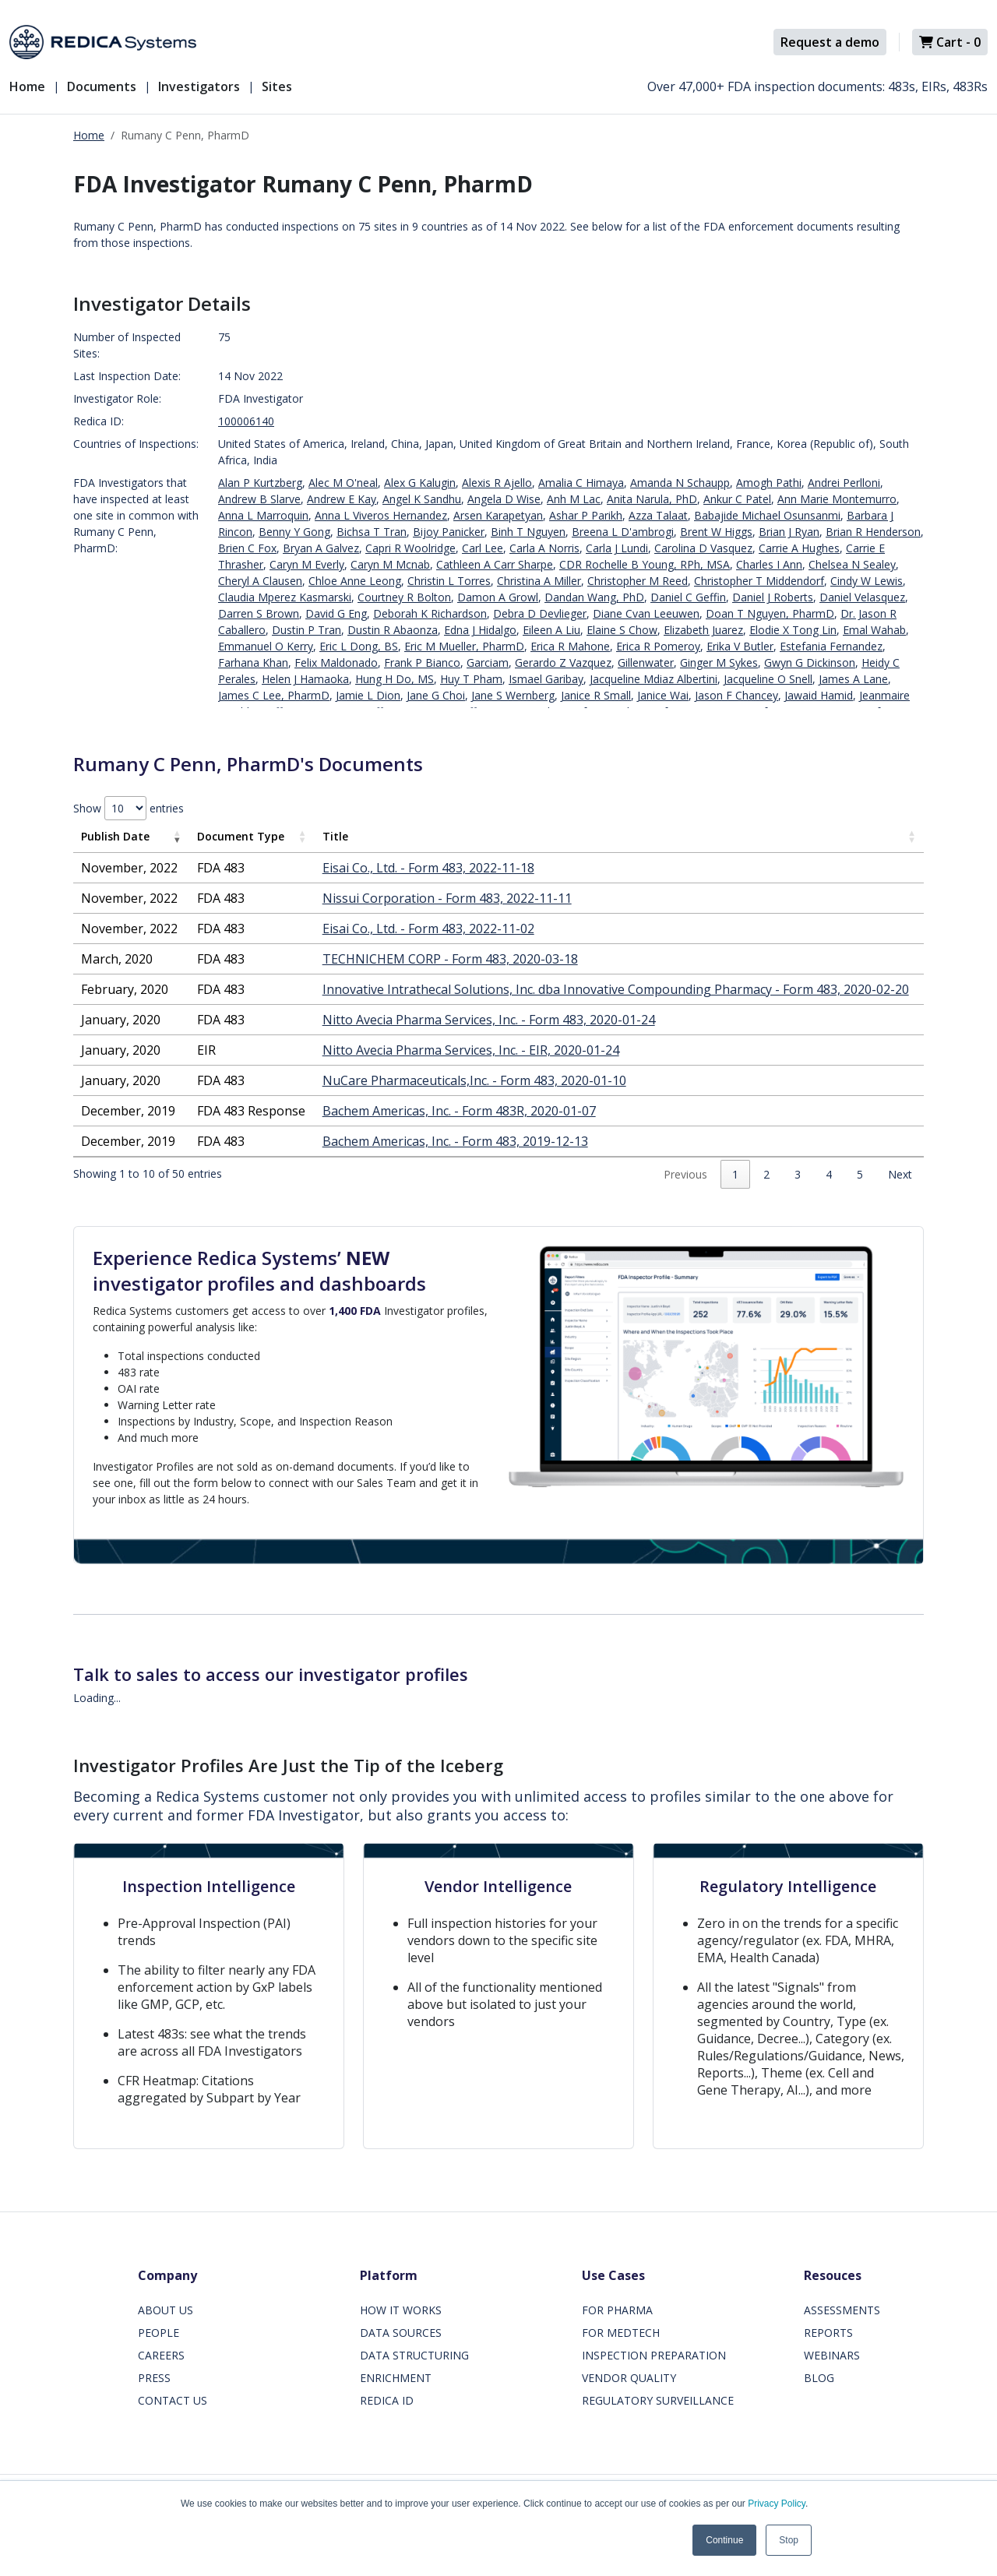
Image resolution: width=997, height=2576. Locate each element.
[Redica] (102, 42)
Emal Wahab (874, 629)
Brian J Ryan (789, 531)
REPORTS (828, 2332)
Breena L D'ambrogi (623, 531)
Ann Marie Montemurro (837, 499)
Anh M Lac (574, 499)
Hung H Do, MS (394, 678)
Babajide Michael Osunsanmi (767, 515)
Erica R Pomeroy (658, 646)
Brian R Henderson (873, 531)
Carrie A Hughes (799, 548)
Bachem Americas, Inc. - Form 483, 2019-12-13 (455, 1141)
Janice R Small (596, 695)
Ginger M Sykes (719, 662)
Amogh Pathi (768, 482)
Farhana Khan (253, 662)
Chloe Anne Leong (354, 580)
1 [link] (735, 1174)
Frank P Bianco (422, 662)
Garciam (488, 662)
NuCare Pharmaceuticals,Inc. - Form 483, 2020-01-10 (474, 1080)
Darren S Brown (258, 613)
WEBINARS (832, 2355)
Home (27, 86)
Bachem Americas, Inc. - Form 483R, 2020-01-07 (459, 1110)
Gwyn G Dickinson (809, 662)
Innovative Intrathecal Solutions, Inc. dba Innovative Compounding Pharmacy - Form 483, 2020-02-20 (615, 989)
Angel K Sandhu (421, 499)
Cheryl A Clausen (260, 580)
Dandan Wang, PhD (594, 597)
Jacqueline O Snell (768, 678)
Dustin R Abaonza (392, 629)
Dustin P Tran (306, 629)
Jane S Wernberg (513, 695)
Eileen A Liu (551, 629)
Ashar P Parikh (585, 515)
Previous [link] (685, 1174)
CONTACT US (172, 2400)
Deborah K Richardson (430, 613)
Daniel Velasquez (862, 597)
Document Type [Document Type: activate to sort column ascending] (240, 836)
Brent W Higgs (716, 531)
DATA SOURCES (401, 2332)
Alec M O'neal (343, 482)
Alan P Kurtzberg (260, 482)
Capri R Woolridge (410, 548)
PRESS (154, 2377)
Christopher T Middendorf (759, 580)
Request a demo (829, 42)
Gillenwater (646, 662)
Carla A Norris (544, 548)
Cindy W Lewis (866, 580)
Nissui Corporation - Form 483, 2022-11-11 (447, 898)
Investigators (199, 86)
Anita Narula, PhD (652, 499)
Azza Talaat (658, 515)
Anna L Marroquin (263, 515)
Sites (277, 86)
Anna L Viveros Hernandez (381, 515)
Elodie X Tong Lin (793, 629)
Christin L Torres (449, 580)
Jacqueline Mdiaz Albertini (653, 678)
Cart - (950, 42)
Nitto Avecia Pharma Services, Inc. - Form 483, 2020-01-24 (488, 1019)
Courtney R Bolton (404, 597)
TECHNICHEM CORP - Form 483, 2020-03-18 (450, 958)
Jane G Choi (436, 695)
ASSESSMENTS (842, 2310)
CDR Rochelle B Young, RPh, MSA (644, 564)
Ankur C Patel (737, 499)
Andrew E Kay (341, 499)
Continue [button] (724, 2540)
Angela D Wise (504, 499)
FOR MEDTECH (621, 2332)
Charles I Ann (769, 564)
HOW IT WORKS (401, 2310)
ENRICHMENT (396, 2377)
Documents (101, 86)
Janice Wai (663, 695)
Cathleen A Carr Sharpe (494, 564)
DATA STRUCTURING (414, 2355)
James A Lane (853, 678)
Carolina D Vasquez (703, 548)
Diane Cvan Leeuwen (646, 613)
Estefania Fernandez (831, 646)
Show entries (128, 808)
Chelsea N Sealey (852, 564)
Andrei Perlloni (844, 482)
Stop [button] (788, 2540)
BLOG (819, 2377)
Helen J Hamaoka (305, 678)
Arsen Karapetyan (498, 515)
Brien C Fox (247, 548)
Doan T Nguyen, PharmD (770, 613)
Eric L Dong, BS (358, 646)
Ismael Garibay (546, 678)
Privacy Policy (776, 2503)
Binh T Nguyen (528, 531)
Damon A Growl (497, 597)
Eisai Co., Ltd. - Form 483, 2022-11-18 (428, 867)
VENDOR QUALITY (629, 2377)
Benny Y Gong (294, 531)
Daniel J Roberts (772, 597)
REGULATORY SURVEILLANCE (658, 2400)
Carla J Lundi (617, 548)
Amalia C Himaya (581, 482)
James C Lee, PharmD (273, 695)
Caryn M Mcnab (390, 564)
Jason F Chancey (736, 695)
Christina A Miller (539, 580)
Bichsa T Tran (371, 531)
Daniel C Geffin (688, 597)
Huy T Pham (471, 678)
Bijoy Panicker (448, 531)
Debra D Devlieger (540, 613)
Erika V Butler (739, 646)
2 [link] (766, 1174)
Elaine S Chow (622, 629)
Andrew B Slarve (259, 499)
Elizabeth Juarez (703, 629)
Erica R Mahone (570, 646)
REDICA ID (387, 2400)
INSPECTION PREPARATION (654, 2355)
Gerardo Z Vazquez (563, 662)
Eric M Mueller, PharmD (464, 646)
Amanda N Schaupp (680, 482)
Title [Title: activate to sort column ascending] (335, 836)
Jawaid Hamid (818, 695)
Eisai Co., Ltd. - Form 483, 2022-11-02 (428, 928)
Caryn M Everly (307, 564)
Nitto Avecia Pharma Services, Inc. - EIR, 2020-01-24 (470, 1050)
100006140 (246, 421)
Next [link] (900, 1174)
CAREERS (161, 2355)
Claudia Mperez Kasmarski (284, 597)
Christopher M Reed (637, 580)
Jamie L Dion (368, 695)
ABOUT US (165, 2310)
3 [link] (797, 1174)
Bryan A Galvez (321, 548)
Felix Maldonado (336, 662)
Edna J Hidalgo (480, 629)
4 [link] (829, 1174)
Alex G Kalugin (420, 482)
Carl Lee (482, 548)
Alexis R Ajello (497, 482)
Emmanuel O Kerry (265, 646)
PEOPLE (158, 2332)
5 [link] (860, 1174)
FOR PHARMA (617, 2310)
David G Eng (336, 613)
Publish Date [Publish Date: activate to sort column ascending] (115, 836)
